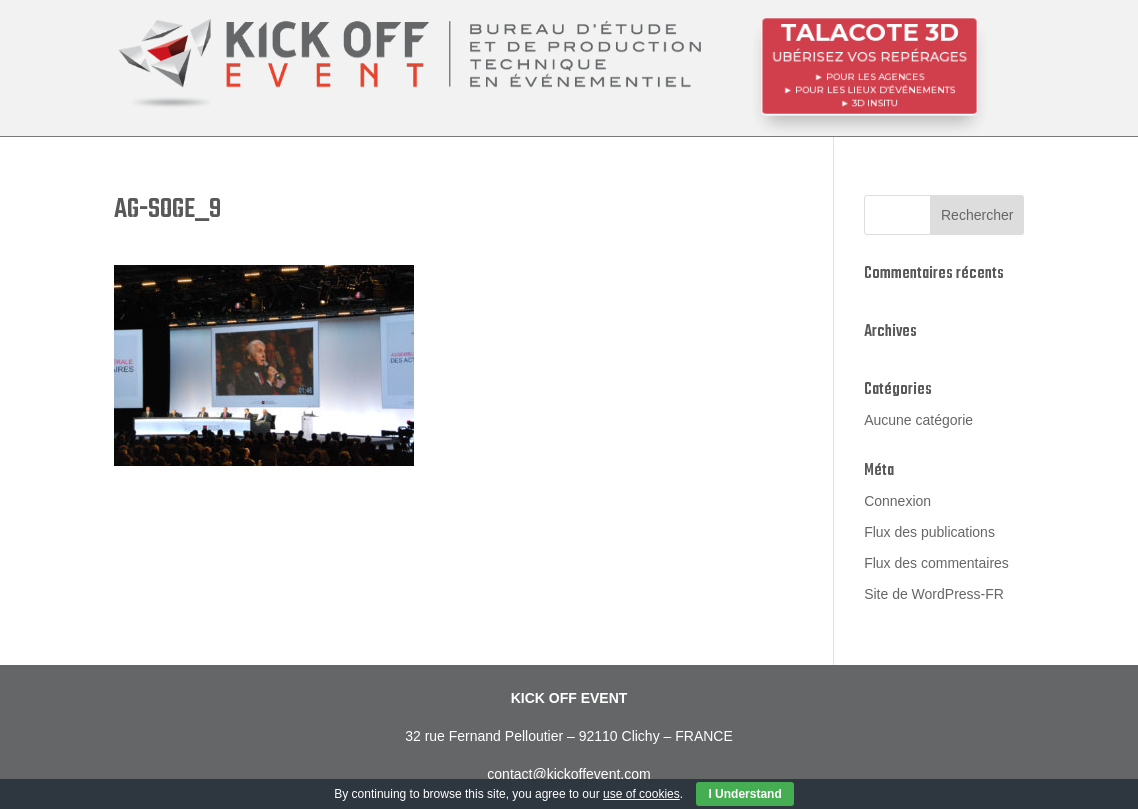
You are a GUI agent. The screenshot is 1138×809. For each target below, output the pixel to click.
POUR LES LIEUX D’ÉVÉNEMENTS (875, 89)
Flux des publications (929, 532)
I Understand (744, 794)
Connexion (897, 501)
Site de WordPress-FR (934, 594)
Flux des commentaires (936, 563)
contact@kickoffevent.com (568, 774)
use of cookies (641, 794)
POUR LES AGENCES (875, 76)
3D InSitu (875, 101)
